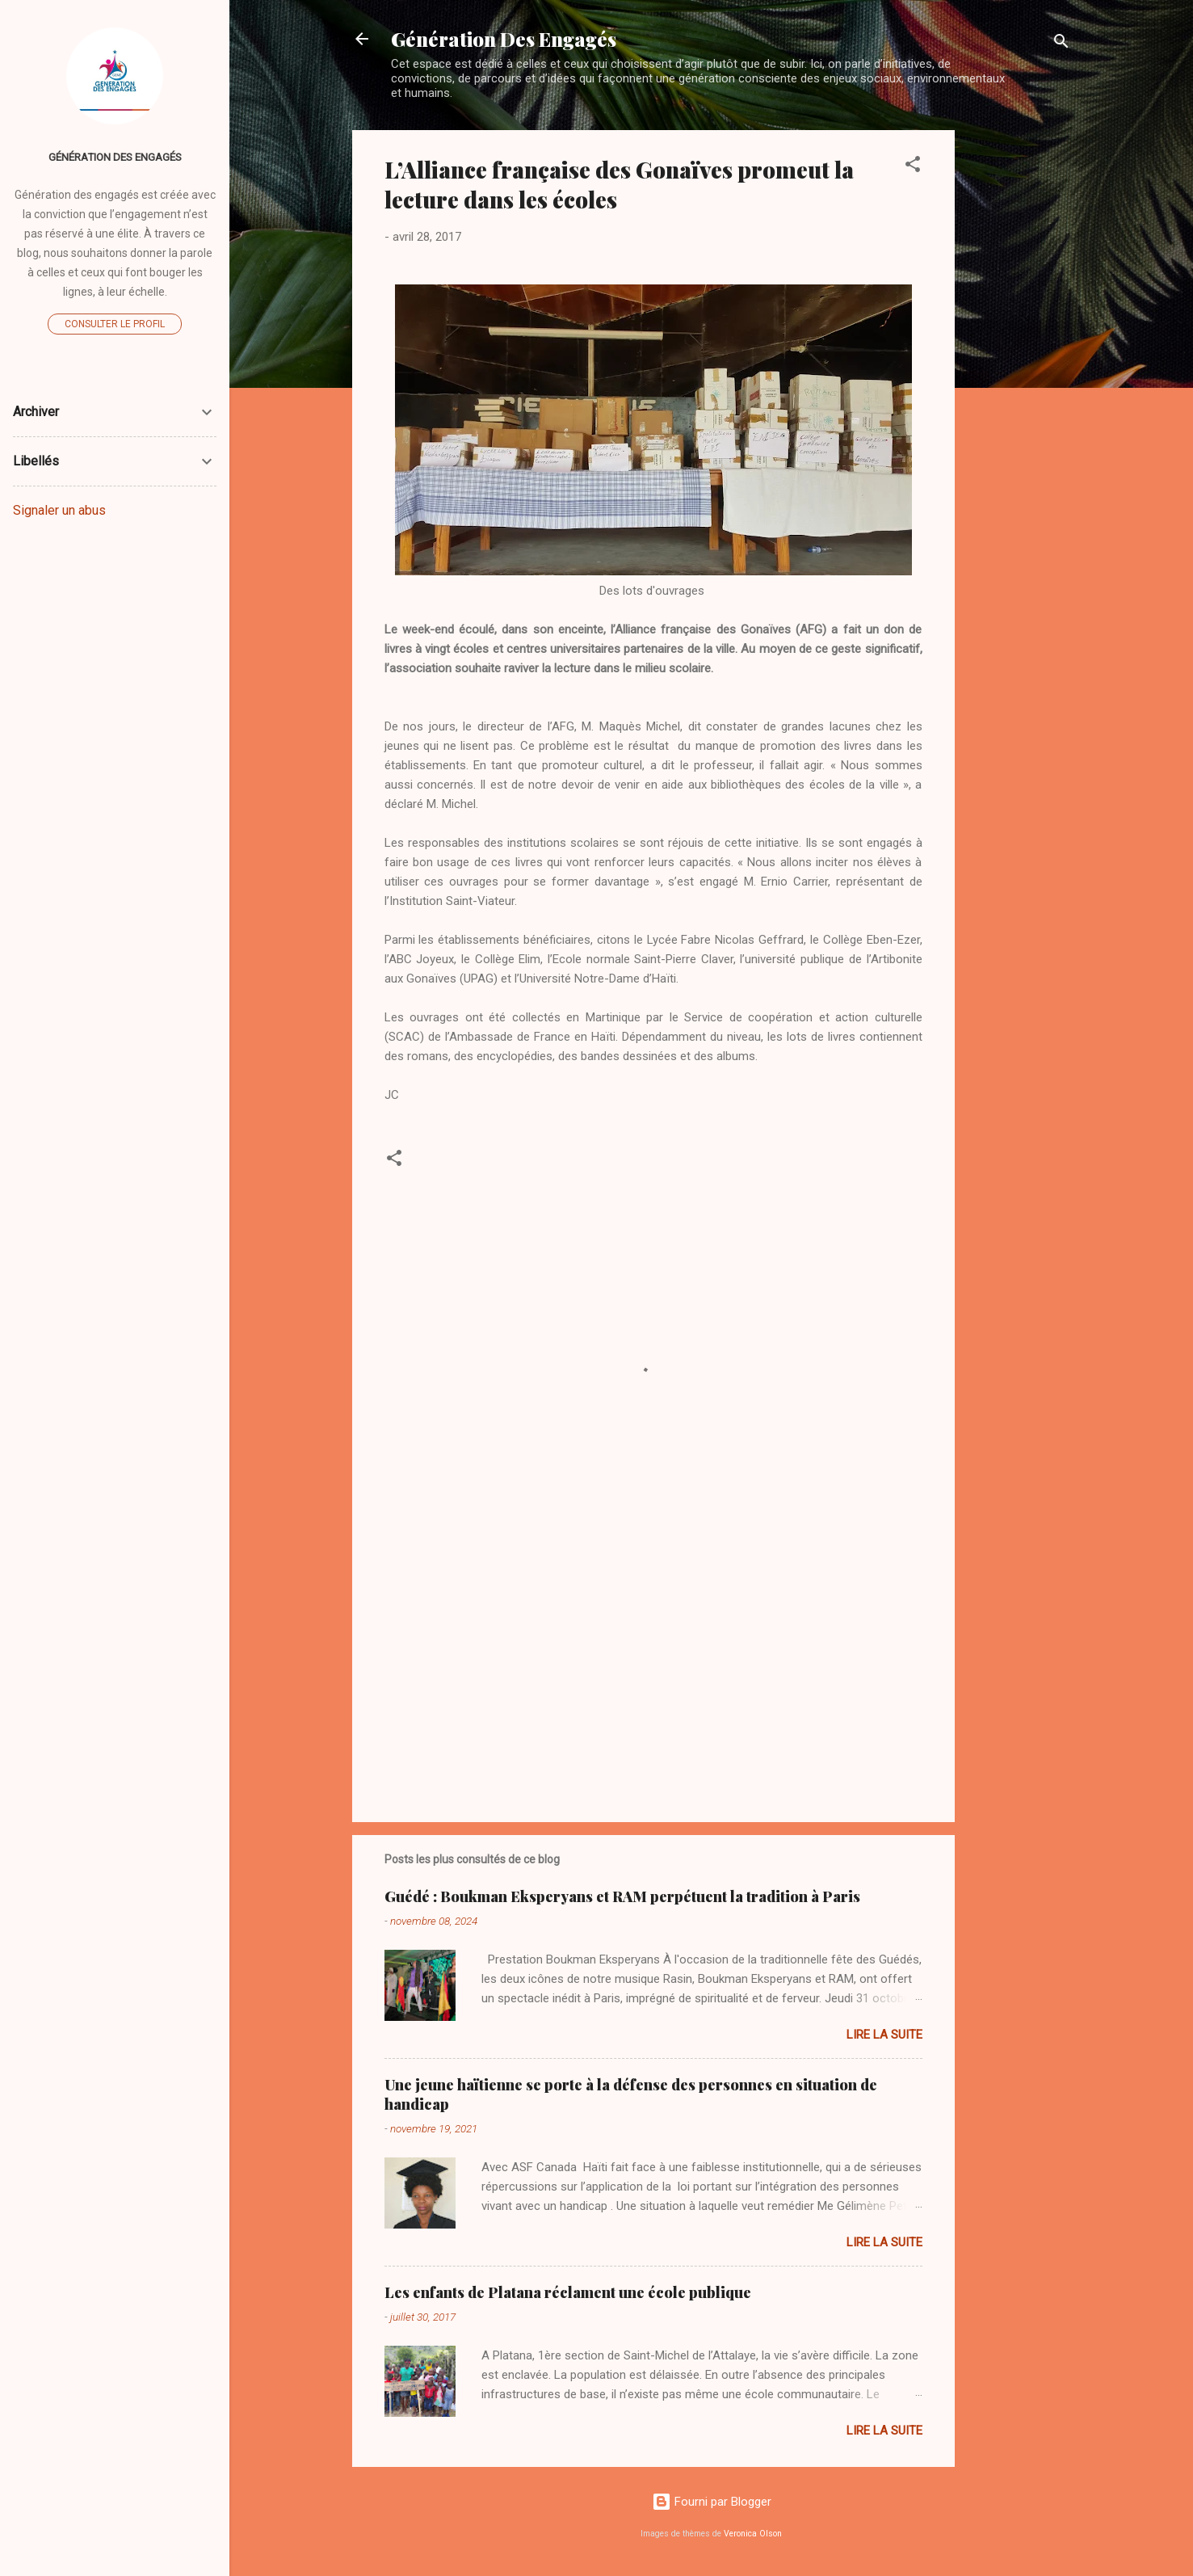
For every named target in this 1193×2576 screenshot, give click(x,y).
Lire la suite (884, 2034)
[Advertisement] (1019, 372)
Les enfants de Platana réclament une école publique (567, 2292)
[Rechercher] (1061, 44)
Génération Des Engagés (503, 39)
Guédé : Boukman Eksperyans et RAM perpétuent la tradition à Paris (622, 1896)
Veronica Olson (753, 2533)
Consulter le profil (115, 324)
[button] (912, 166)
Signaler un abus (59, 510)
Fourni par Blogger (711, 2501)
